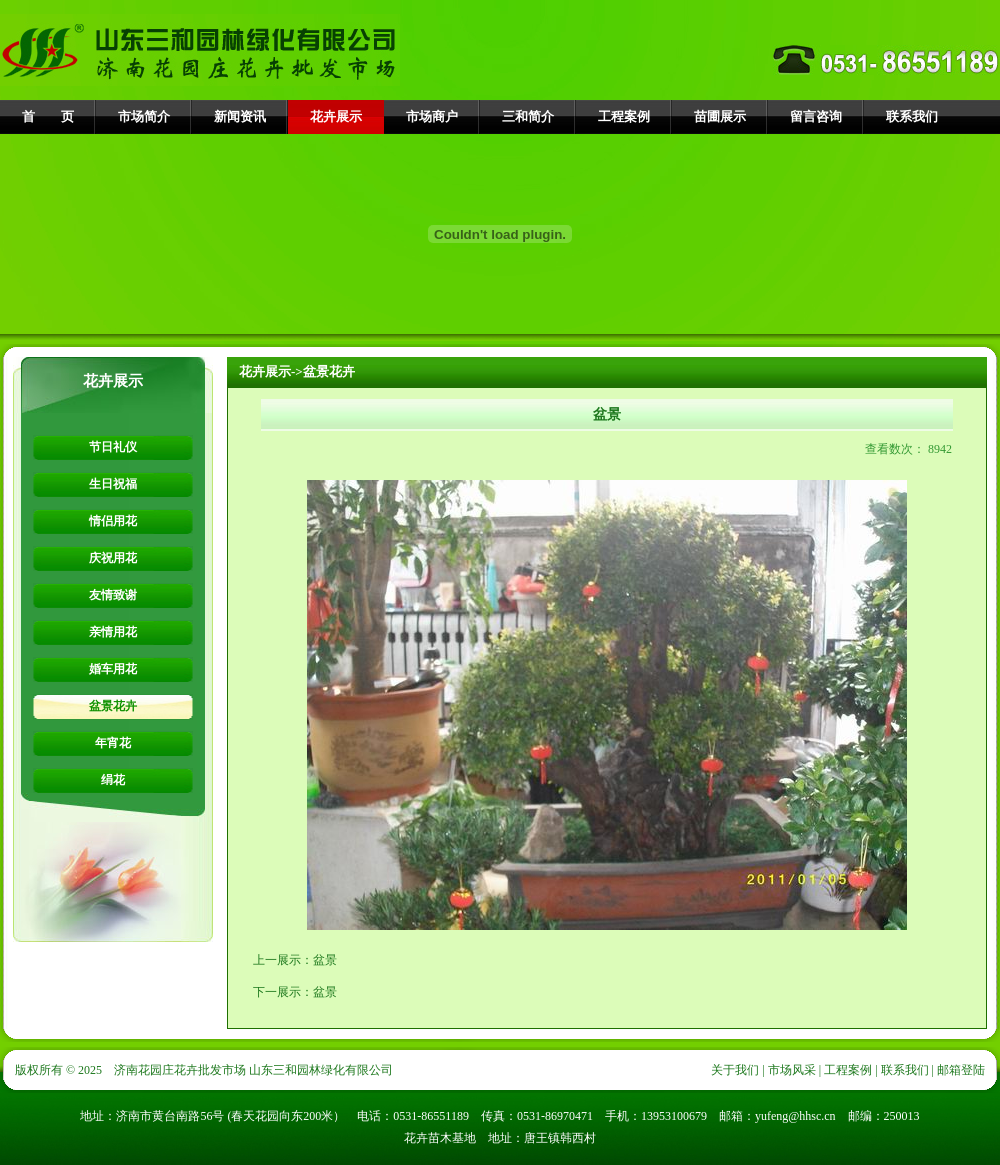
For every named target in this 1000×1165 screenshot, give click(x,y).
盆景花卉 (113, 706)
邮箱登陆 (961, 1070)
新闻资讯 (240, 116)
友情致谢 (113, 595)
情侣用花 (113, 521)
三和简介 (528, 116)
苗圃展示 (720, 116)
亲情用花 (113, 632)
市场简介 (144, 116)
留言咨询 (816, 116)
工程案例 (624, 116)
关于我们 (735, 1070)
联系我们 (912, 116)
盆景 (325, 960)
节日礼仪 (113, 447)
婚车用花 (113, 669)
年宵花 (113, 743)
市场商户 (432, 116)
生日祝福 (113, 484)
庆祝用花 (113, 558)
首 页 (48, 116)
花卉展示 (336, 116)
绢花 (113, 780)
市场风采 (792, 1070)
